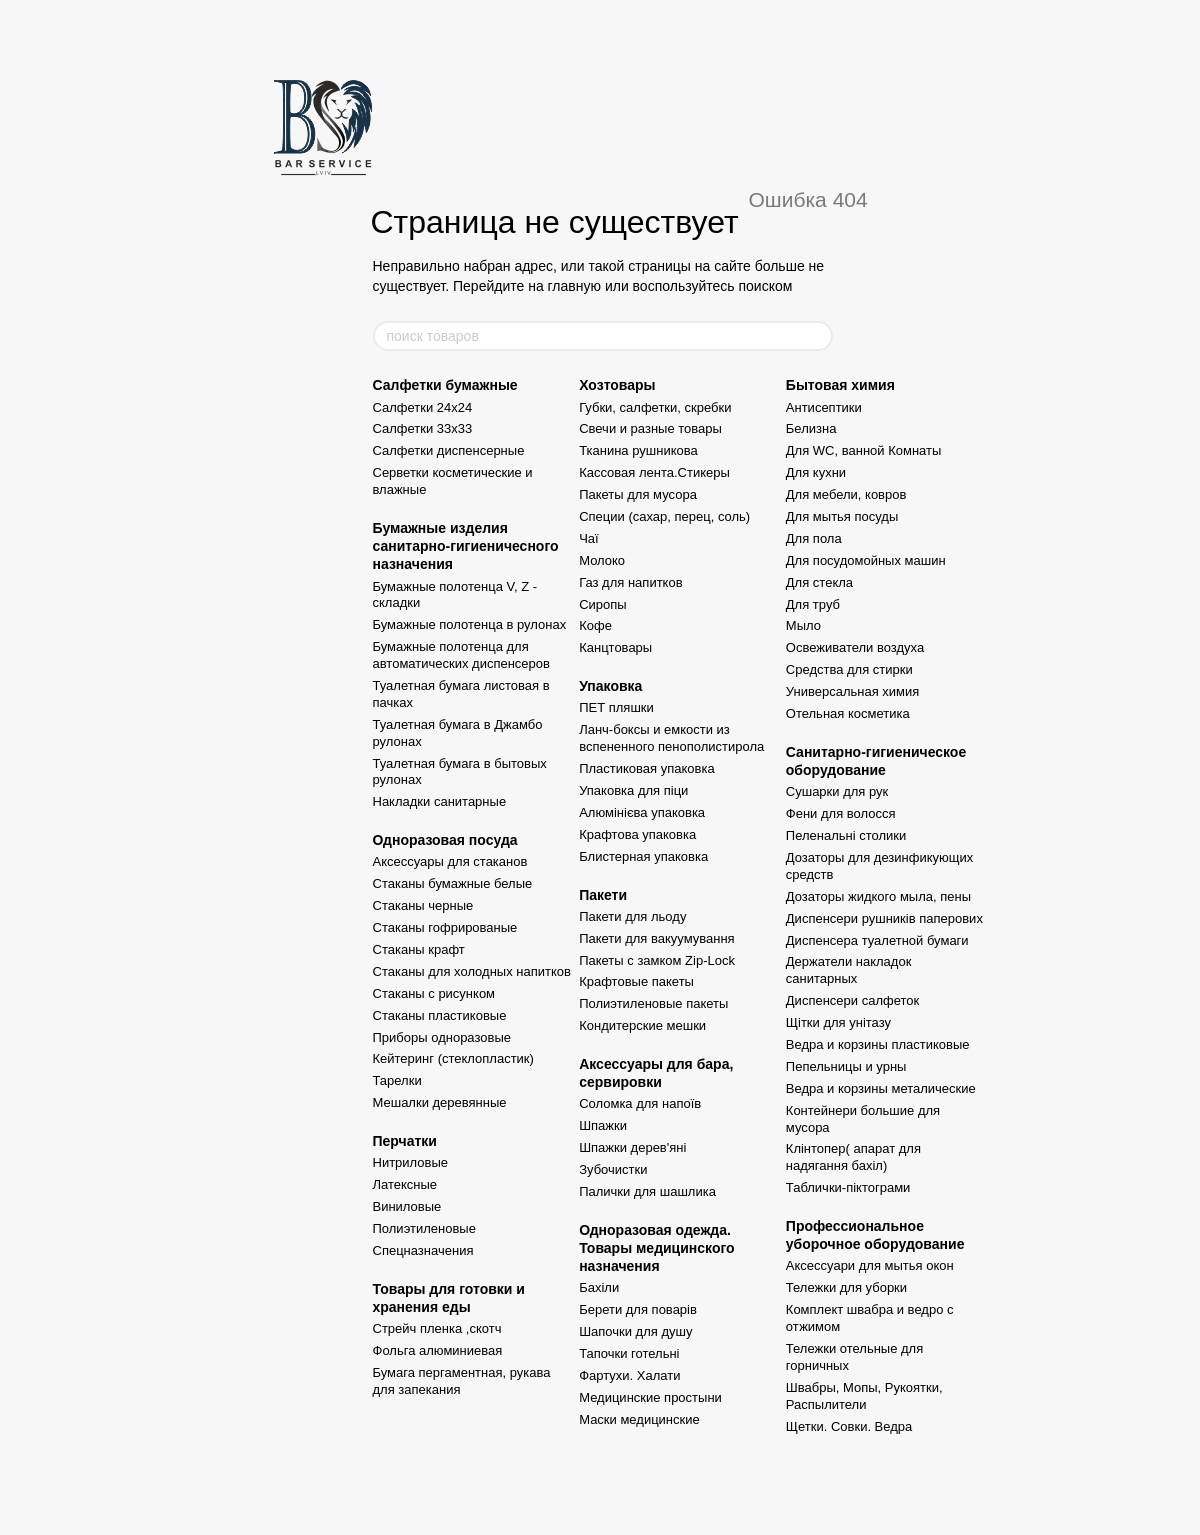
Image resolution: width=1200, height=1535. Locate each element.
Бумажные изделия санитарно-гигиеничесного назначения (466, 546)
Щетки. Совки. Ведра (849, 1426)
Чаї (589, 538)
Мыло (803, 625)
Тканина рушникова (638, 450)
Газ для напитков (630, 582)
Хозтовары (617, 385)
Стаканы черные (423, 905)
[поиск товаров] (817, 336)
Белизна (811, 428)
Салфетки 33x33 (423, 428)
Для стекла (819, 582)
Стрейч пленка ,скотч (437, 1328)
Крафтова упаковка (637, 834)
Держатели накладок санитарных (849, 970)
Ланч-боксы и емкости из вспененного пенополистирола (671, 738)
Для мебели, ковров (846, 494)
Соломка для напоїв (640, 1103)
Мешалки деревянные (440, 1102)
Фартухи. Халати (629, 1375)
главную (574, 286)
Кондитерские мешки (642, 1025)
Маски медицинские (639, 1419)
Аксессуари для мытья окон (870, 1265)
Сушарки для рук (837, 791)
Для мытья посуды (842, 516)
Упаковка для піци (633, 790)
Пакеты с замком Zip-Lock (657, 960)
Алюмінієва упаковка (642, 812)
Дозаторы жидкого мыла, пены (878, 896)
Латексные (405, 1184)
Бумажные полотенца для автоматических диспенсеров (461, 655)
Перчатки (405, 1141)
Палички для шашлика (647, 1191)
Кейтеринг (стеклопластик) (453, 1058)
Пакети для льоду (632, 916)
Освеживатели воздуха (855, 647)
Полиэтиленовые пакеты (653, 1003)
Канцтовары (615, 647)
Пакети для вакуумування (657, 938)
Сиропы (603, 604)
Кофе (595, 625)
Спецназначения (423, 1250)
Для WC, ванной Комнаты (864, 450)
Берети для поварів (638, 1309)
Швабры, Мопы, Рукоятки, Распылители (864, 1396)
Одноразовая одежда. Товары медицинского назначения (657, 1248)
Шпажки (603, 1125)
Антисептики (824, 407)
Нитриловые (411, 1162)
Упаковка (610, 686)
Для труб (813, 604)
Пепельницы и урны (846, 1066)
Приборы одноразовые (442, 1037)
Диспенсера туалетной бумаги (877, 940)
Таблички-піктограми (848, 1187)
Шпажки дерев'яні (632, 1147)
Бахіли (599, 1287)
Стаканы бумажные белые (453, 883)
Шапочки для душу (635, 1331)
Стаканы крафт (419, 949)
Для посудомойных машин (866, 560)
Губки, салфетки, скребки (655, 407)
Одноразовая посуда (445, 840)
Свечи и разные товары (650, 428)
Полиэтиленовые (424, 1228)
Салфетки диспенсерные (449, 450)
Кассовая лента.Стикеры (654, 472)
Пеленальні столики (846, 835)
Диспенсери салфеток (852, 1000)
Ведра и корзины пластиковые (878, 1044)
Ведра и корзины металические (881, 1088)
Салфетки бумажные (445, 385)
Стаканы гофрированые (445, 927)
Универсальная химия (853, 691)
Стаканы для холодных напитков (472, 971)
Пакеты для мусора (638, 494)
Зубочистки (613, 1169)
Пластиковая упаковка (647, 768)
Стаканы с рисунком (434, 993)
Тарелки (397, 1080)
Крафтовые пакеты (636, 981)
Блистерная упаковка (643, 856)
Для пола (814, 538)
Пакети (603, 895)
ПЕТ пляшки (616, 707)
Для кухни (816, 472)
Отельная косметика (848, 713)
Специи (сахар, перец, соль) (664, 516)
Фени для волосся (841, 813)
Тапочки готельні (629, 1353)
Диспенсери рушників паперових (884, 918)
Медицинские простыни (650, 1397)
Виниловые (407, 1206)
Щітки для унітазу (838, 1022)
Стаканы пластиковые (440, 1015)
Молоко (602, 560)
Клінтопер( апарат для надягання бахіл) (853, 1157)
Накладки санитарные (440, 801)
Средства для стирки (849, 669)
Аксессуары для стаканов (450, 861)
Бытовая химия (840, 385)
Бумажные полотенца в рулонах (470, 624)
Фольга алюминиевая (438, 1350)
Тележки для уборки (846, 1287)
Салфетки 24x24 (423, 407)
